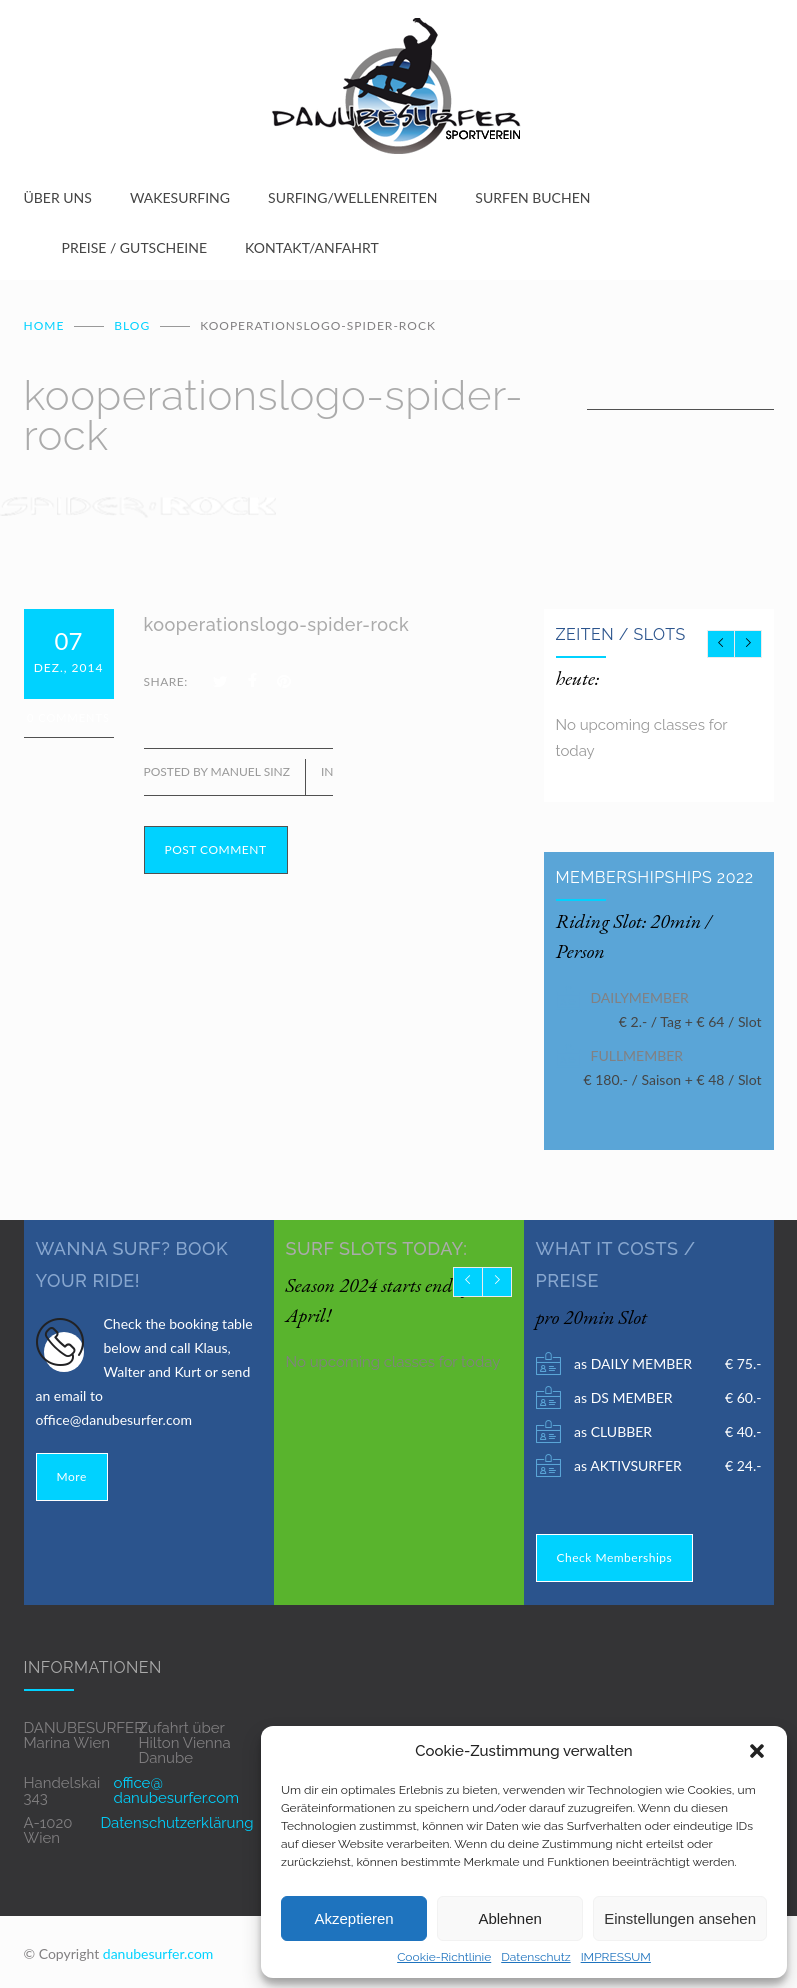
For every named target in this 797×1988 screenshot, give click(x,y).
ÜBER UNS (58, 197)
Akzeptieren (353, 1918)
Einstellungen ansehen (680, 1918)
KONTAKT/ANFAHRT (312, 247)
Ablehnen (509, 1918)
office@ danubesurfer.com (176, 1782)
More (72, 1468)
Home (44, 318)
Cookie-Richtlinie (444, 1957)
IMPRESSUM (616, 1957)
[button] (757, 1751)
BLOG (132, 318)
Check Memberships (615, 1549)
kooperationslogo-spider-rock (277, 616)
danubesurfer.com (158, 1945)
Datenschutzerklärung (176, 1815)
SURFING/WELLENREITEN (352, 197)
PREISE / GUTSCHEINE (135, 247)
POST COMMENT (216, 841)
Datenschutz (535, 1957)
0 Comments (68, 709)
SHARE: (166, 673)
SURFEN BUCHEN (532, 197)
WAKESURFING (180, 197)
